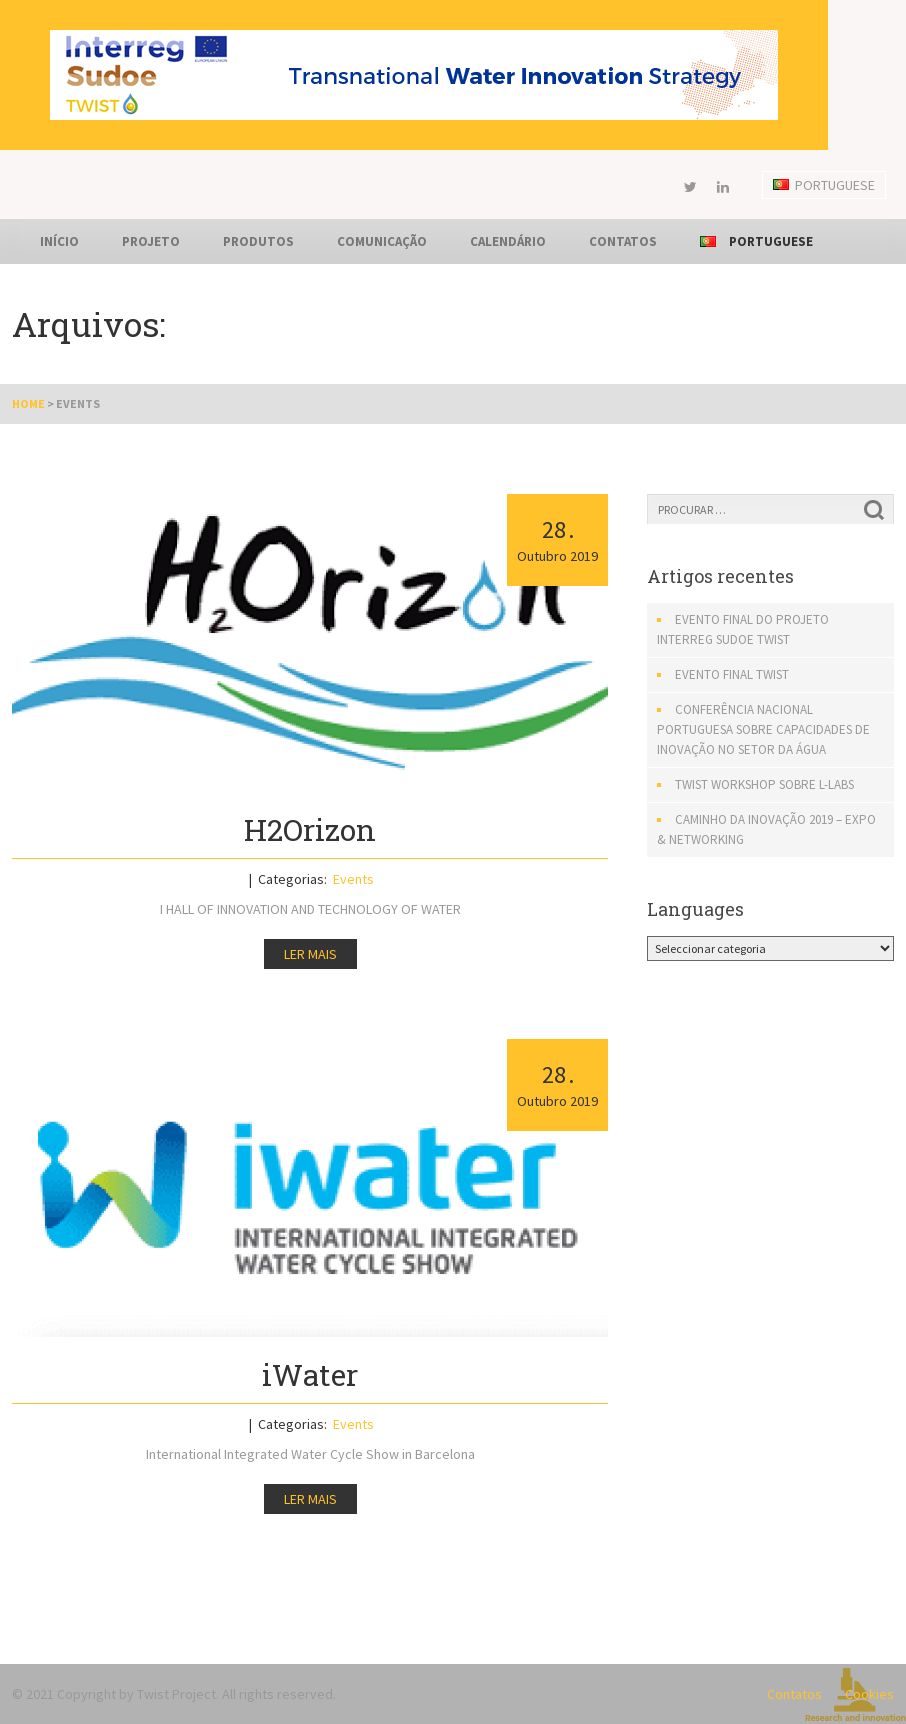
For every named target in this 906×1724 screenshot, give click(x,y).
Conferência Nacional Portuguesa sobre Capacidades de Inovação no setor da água (763, 729)
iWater (310, 1374)
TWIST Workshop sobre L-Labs (764, 784)
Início (59, 241)
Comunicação (382, 241)
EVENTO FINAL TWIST (732, 674)
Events (353, 879)
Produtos (258, 241)
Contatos (623, 241)
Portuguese (824, 185)
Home (28, 403)
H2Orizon (310, 829)
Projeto (151, 241)
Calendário (508, 241)
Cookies (869, 1694)
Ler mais (310, 954)
